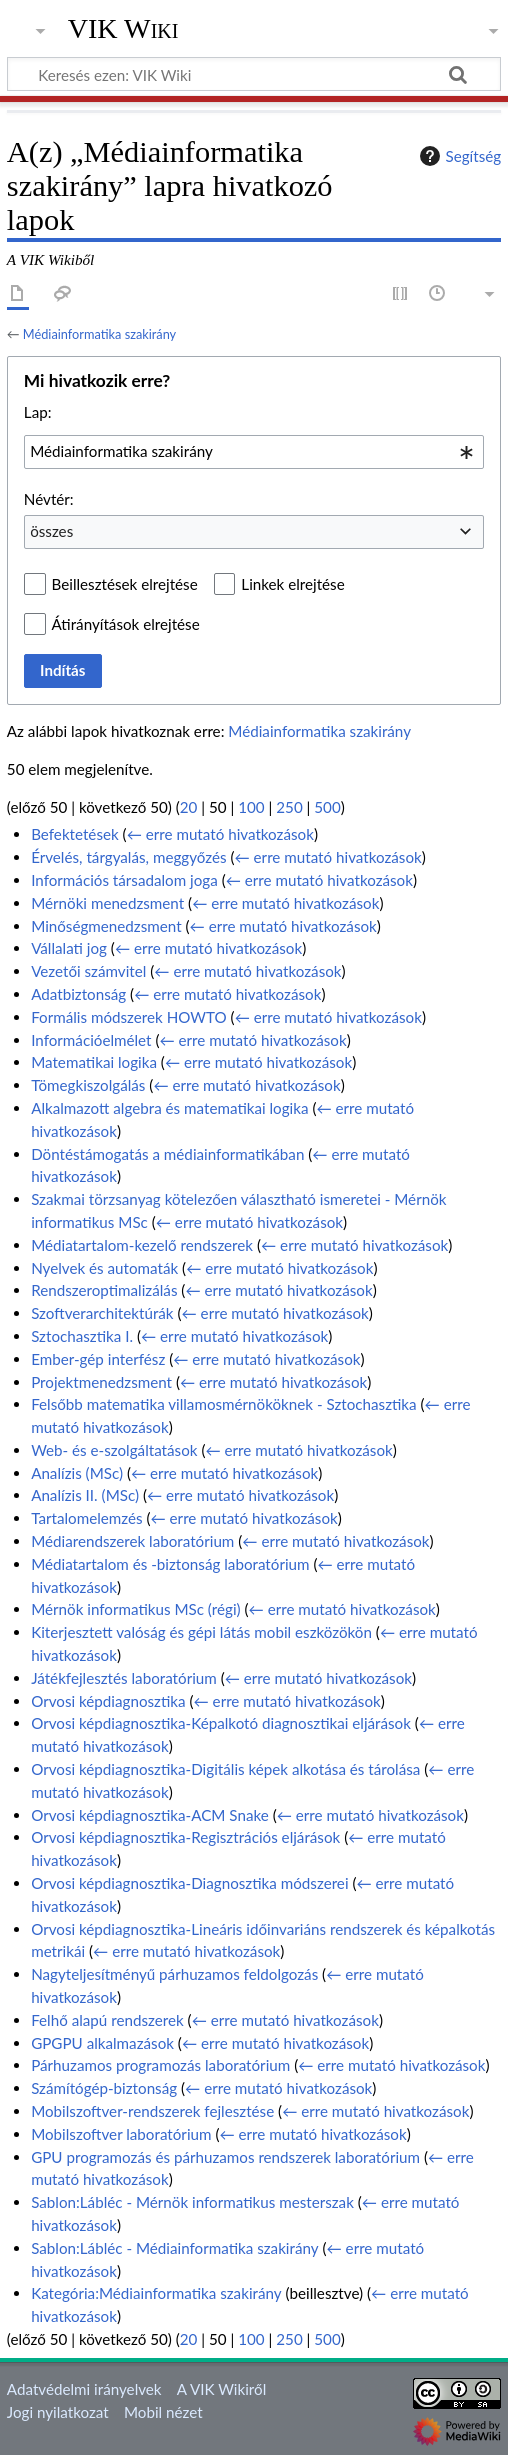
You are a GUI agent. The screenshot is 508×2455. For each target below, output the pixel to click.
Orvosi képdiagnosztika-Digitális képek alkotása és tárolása (225, 1769)
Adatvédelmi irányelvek (84, 2389)
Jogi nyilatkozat (58, 2412)
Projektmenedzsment (101, 1382)
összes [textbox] (51, 531)
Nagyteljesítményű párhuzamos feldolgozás (174, 1974)
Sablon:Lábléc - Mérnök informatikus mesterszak (192, 2202)
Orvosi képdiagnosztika (108, 1701)
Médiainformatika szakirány (99, 334)
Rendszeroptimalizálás (104, 1290)
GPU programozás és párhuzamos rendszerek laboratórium (225, 2157)
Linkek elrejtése (292, 584)
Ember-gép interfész (98, 1359)
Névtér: (49, 499)
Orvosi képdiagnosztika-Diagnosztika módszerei (189, 1883)
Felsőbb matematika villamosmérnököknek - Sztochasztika (224, 1404)
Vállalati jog (69, 948)
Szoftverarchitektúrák (102, 1313)
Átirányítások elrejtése (126, 624)
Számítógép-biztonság (104, 2088)
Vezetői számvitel (88, 971)
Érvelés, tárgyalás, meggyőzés (128, 857)
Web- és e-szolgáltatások (114, 1450)
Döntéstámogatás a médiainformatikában (167, 1154)
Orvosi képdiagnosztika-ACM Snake (150, 1815)
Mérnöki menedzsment (107, 903)
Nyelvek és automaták (104, 1268)
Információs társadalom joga (124, 880)
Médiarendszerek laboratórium (132, 1541)
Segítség (458, 156)
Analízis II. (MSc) (85, 1495)
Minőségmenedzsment (106, 926)
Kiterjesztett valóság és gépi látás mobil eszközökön (201, 1632)
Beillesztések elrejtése (125, 584)
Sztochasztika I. (82, 1336)
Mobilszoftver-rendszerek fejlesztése (152, 2111)
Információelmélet (91, 1040)
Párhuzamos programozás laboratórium (160, 2065)
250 (289, 807)
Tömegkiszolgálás (88, 1085)
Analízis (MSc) (77, 1473)
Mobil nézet (163, 2412)
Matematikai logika (94, 1062)
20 (189, 807)
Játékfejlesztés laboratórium (124, 1678)
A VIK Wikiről (221, 2389)
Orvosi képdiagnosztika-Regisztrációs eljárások (185, 1837)
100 (251, 807)
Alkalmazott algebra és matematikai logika (169, 1108)
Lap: (38, 412)
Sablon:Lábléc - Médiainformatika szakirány (174, 2248)
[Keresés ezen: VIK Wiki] (254, 74)
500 (327, 807)
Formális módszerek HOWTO (129, 1017)
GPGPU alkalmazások (102, 2043)
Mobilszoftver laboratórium (121, 2134)
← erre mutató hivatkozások (220, 834)
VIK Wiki (123, 29)
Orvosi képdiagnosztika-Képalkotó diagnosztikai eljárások (221, 1723)
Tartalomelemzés (86, 1518)
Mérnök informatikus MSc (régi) (135, 1609)
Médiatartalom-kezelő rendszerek (142, 1245)
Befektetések (75, 834)
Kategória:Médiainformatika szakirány (156, 2293)
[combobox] (254, 452)
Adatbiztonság (78, 994)
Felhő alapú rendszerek (107, 2020)
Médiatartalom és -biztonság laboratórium (170, 1564)
